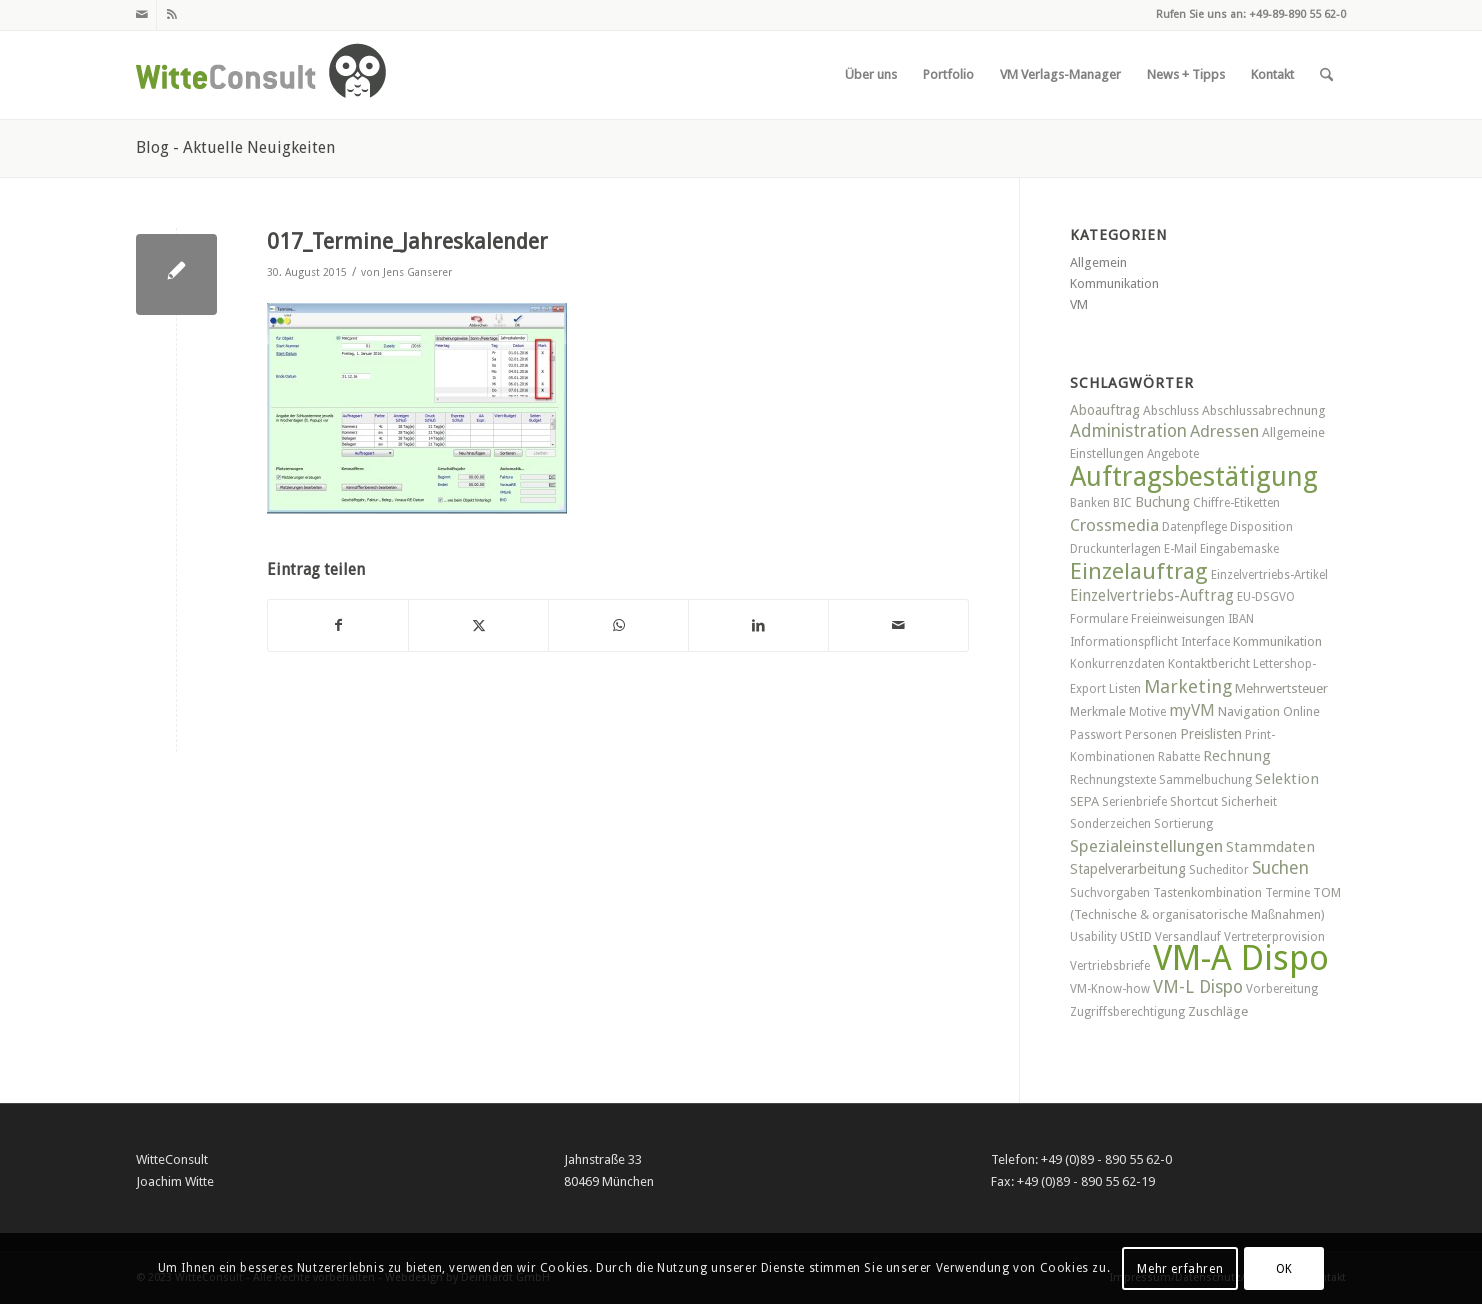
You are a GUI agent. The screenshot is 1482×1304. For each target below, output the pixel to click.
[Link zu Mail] (141, 15)
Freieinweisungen (1178, 619)
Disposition (1261, 527)
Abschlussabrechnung (1263, 410)
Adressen (1224, 431)
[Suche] (1326, 75)
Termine (1287, 893)
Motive (1147, 712)
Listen (1125, 689)
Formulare (1099, 619)
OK (1284, 1269)
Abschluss (1171, 410)
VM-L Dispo (1198, 987)
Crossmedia (1114, 525)
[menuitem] (871, 75)
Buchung (1162, 502)
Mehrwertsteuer (1281, 688)
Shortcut (1194, 801)
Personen (1151, 735)
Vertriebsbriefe (1110, 966)
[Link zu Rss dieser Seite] (172, 15)
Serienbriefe (1134, 802)
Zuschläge (1218, 1011)
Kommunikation (1114, 283)
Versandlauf (1188, 937)
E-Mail (1180, 549)
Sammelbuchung (1205, 780)
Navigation (1249, 711)
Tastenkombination (1207, 892)
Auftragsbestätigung (1194, 476)
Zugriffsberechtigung (1127, 1012)
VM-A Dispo (1241, 958)
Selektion (1287, 779)
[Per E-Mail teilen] (898, 625)
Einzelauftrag (1139, 571)
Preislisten (1211, 734)
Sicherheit (1249, 801)
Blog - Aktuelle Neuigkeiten (235, 147)
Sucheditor (1219, 870)
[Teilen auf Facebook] (338, 625)
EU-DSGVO (1266, 597)
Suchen (1280, 868)
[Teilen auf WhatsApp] (618, 625)
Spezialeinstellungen (1146, 846)
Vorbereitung (1282, 989)
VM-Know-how (1110, 989)
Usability (1093, 937)
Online (1301, 711)
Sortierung (1183, 824)
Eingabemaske (1239, 549)
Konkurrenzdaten (1117, 664)
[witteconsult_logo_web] (261, 75)
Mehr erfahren (1180, 1269)
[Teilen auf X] (478, 625)
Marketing (1188, 686)
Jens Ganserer (417, 272)
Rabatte (1179, 757)
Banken (1090, 503)
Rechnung (1237, 756)
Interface (1205, 642)
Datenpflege (1194, 527)
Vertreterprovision (1274, 937)
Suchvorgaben (1110, 893)
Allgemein (1098, 262)
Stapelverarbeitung (1128, 869)
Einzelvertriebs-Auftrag (1152, 596)
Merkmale (1098, 711)
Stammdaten (1270, 847)
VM (1079, 304)
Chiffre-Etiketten (1236, 503)
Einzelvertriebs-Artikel (1269, 575)
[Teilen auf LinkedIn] (758, 625)
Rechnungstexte (1113, 780)
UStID (1136, 936)
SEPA (1084, 801)
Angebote (1173, 454)
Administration (1128, 431)
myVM (1192, 710)
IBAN (1241, 619)
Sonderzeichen (1110, 824)
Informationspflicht (1124, 642)
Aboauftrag (1105, 410)
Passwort (1096, 735)
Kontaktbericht (1209, 663)
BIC (1122, 503)
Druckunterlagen (1115, 549)
